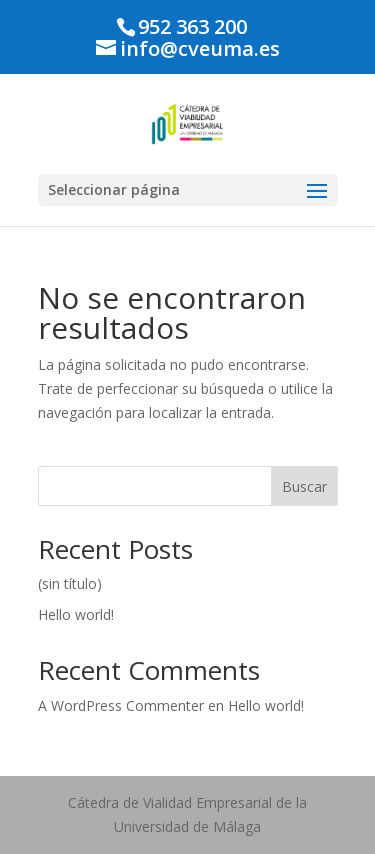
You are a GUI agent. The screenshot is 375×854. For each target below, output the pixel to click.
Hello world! (76, 614)
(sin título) (70, 583)
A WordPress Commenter (121, 705)
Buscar (304, 486)
